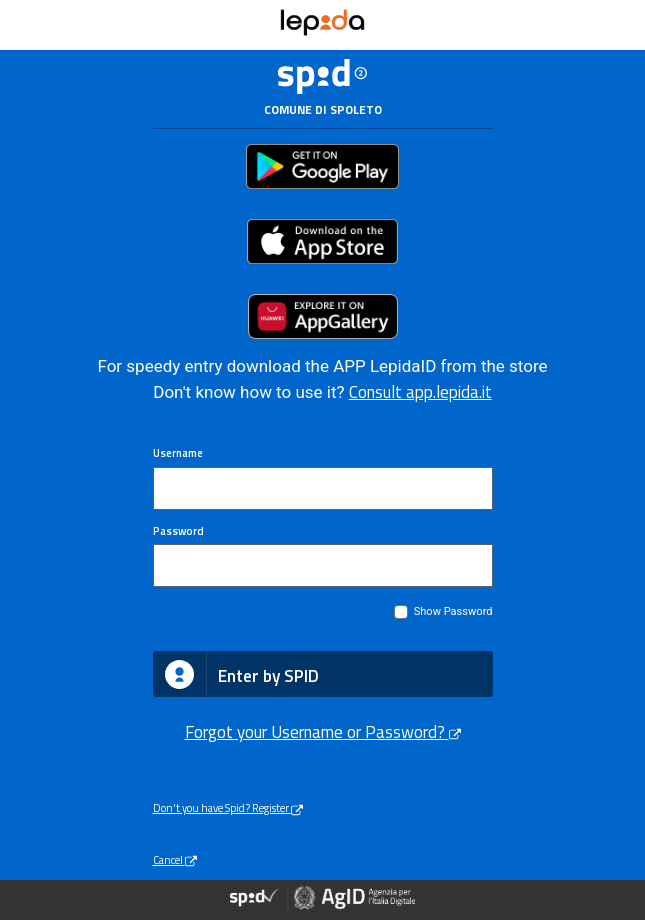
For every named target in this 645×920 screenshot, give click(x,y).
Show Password (453, 611)
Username (178, 453)
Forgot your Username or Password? (323, 732)
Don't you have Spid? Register (228, 807)
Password (178, 531)
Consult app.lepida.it (420, 392)
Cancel (175, 859)
